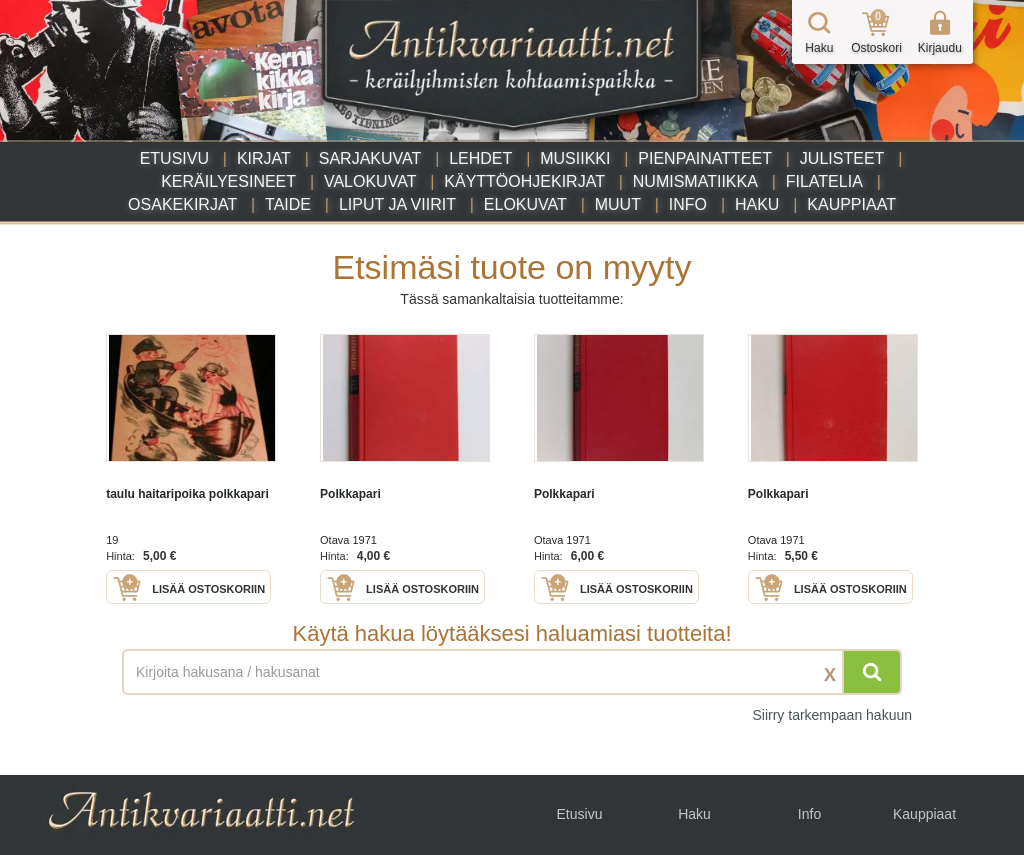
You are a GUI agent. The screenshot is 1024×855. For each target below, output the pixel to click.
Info (688, 204)
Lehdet (480, 158)
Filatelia (824, 181)
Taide (288, 204)
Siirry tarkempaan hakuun (832, 715)
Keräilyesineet (228, 181)
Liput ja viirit (397, 204)
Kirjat (264, 158)
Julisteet (842, 158)
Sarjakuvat (370, 158)
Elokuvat (525, 204)
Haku (757, 204)
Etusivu (174, 158)
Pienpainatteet (705, 158)
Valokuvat (370, 181)
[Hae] (872, 672)
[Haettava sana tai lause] (512, 672)
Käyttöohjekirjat (524, 181)
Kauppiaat (851, 204)
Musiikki (575, 158)
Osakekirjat (182, 204)
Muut (618, 204)
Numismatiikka (695, 181)
